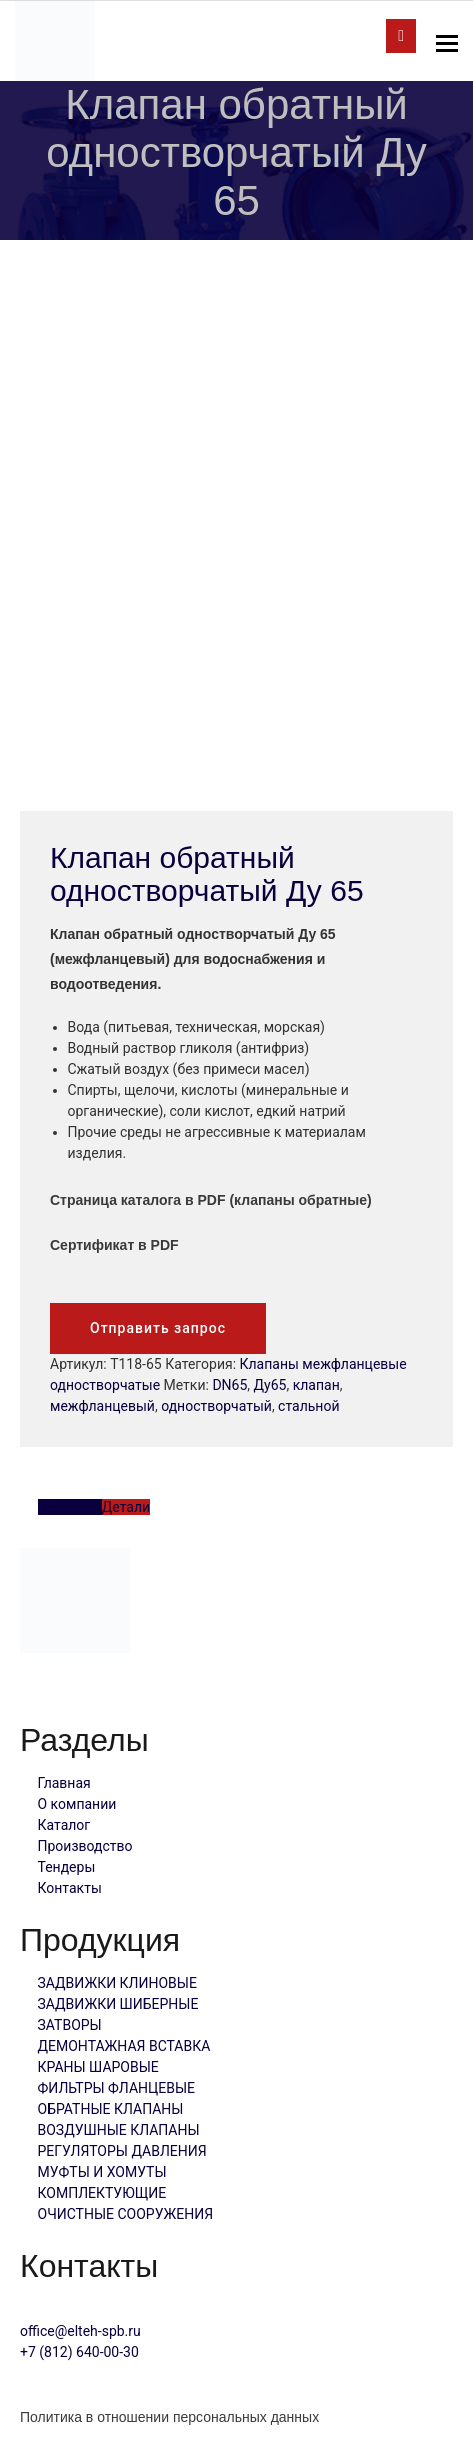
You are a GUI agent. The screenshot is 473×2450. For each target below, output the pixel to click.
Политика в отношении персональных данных (169, 2417)
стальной (308, 1406)
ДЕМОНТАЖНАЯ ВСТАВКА (124, 2046)
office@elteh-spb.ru (80, 2331)
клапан (316, 1385)
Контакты (70, 1888)
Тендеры (67, 1867)
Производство (85, 1846)
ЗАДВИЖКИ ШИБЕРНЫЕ (118, 2004)
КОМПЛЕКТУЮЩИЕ (102, 2193)
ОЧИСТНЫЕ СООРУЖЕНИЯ (126, 2214)
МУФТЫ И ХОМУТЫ (102, 2172)
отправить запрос (401, 36)
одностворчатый (216, 1406)
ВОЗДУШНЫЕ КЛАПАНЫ (119, 2130)
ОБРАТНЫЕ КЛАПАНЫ (111, 2109)
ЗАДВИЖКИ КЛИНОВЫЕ (117, 1983)
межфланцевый (102, 1406)
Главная (64, 1783)
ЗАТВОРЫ (70, 2025)
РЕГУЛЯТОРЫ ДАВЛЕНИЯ (122, 2151)
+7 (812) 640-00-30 (79, 2352)
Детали (126, 1507)
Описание (70, 1507)
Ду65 (270, 1385)
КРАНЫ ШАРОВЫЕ (98, 2067)
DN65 (229, 1385)
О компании (77, 1804)
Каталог (64, 1825)
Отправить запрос (158, 1328)
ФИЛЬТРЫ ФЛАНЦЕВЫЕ (117, 2088)
